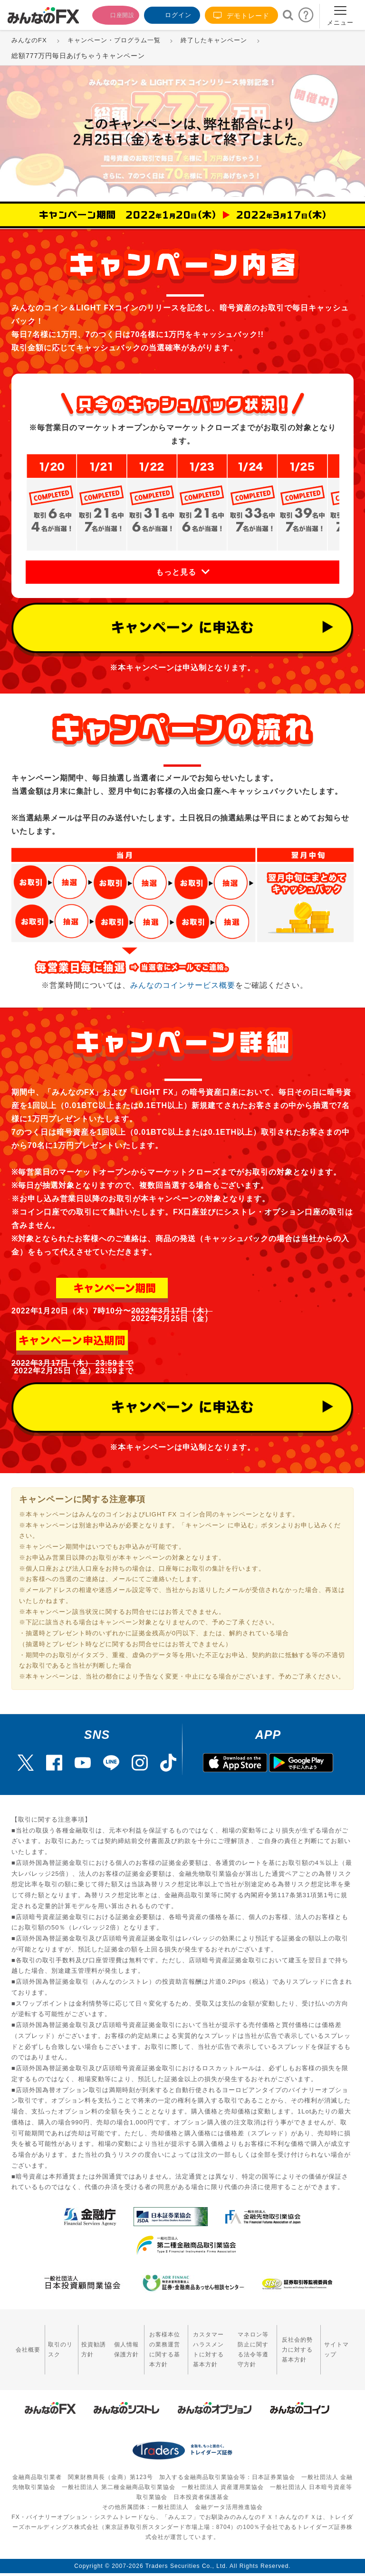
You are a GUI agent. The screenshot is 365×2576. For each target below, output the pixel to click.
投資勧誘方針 (77, 2343)
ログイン (171, 14)
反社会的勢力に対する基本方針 (299, 2343)
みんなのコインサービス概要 (182, 985)
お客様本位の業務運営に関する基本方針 (143, 2343)
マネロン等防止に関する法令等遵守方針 (248, 2343)
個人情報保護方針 (105, 2343)
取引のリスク (50, 2343)
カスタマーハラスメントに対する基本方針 (197, 2343)
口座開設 (110, 14)
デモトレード (241, 15)
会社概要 (23, 2343)
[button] (182, 572)
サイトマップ (338, 2343)
